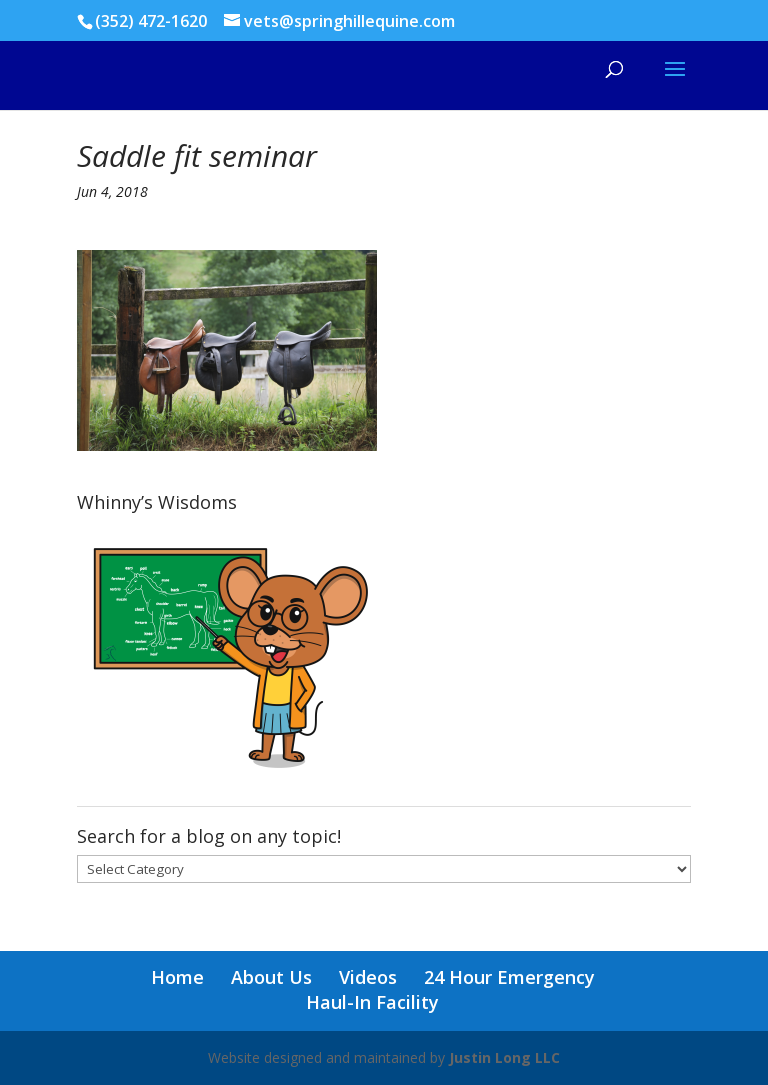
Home (177, 977)
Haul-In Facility (372, 1002)
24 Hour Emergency (509, 977)
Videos (368, 977)
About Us (271, 977)
